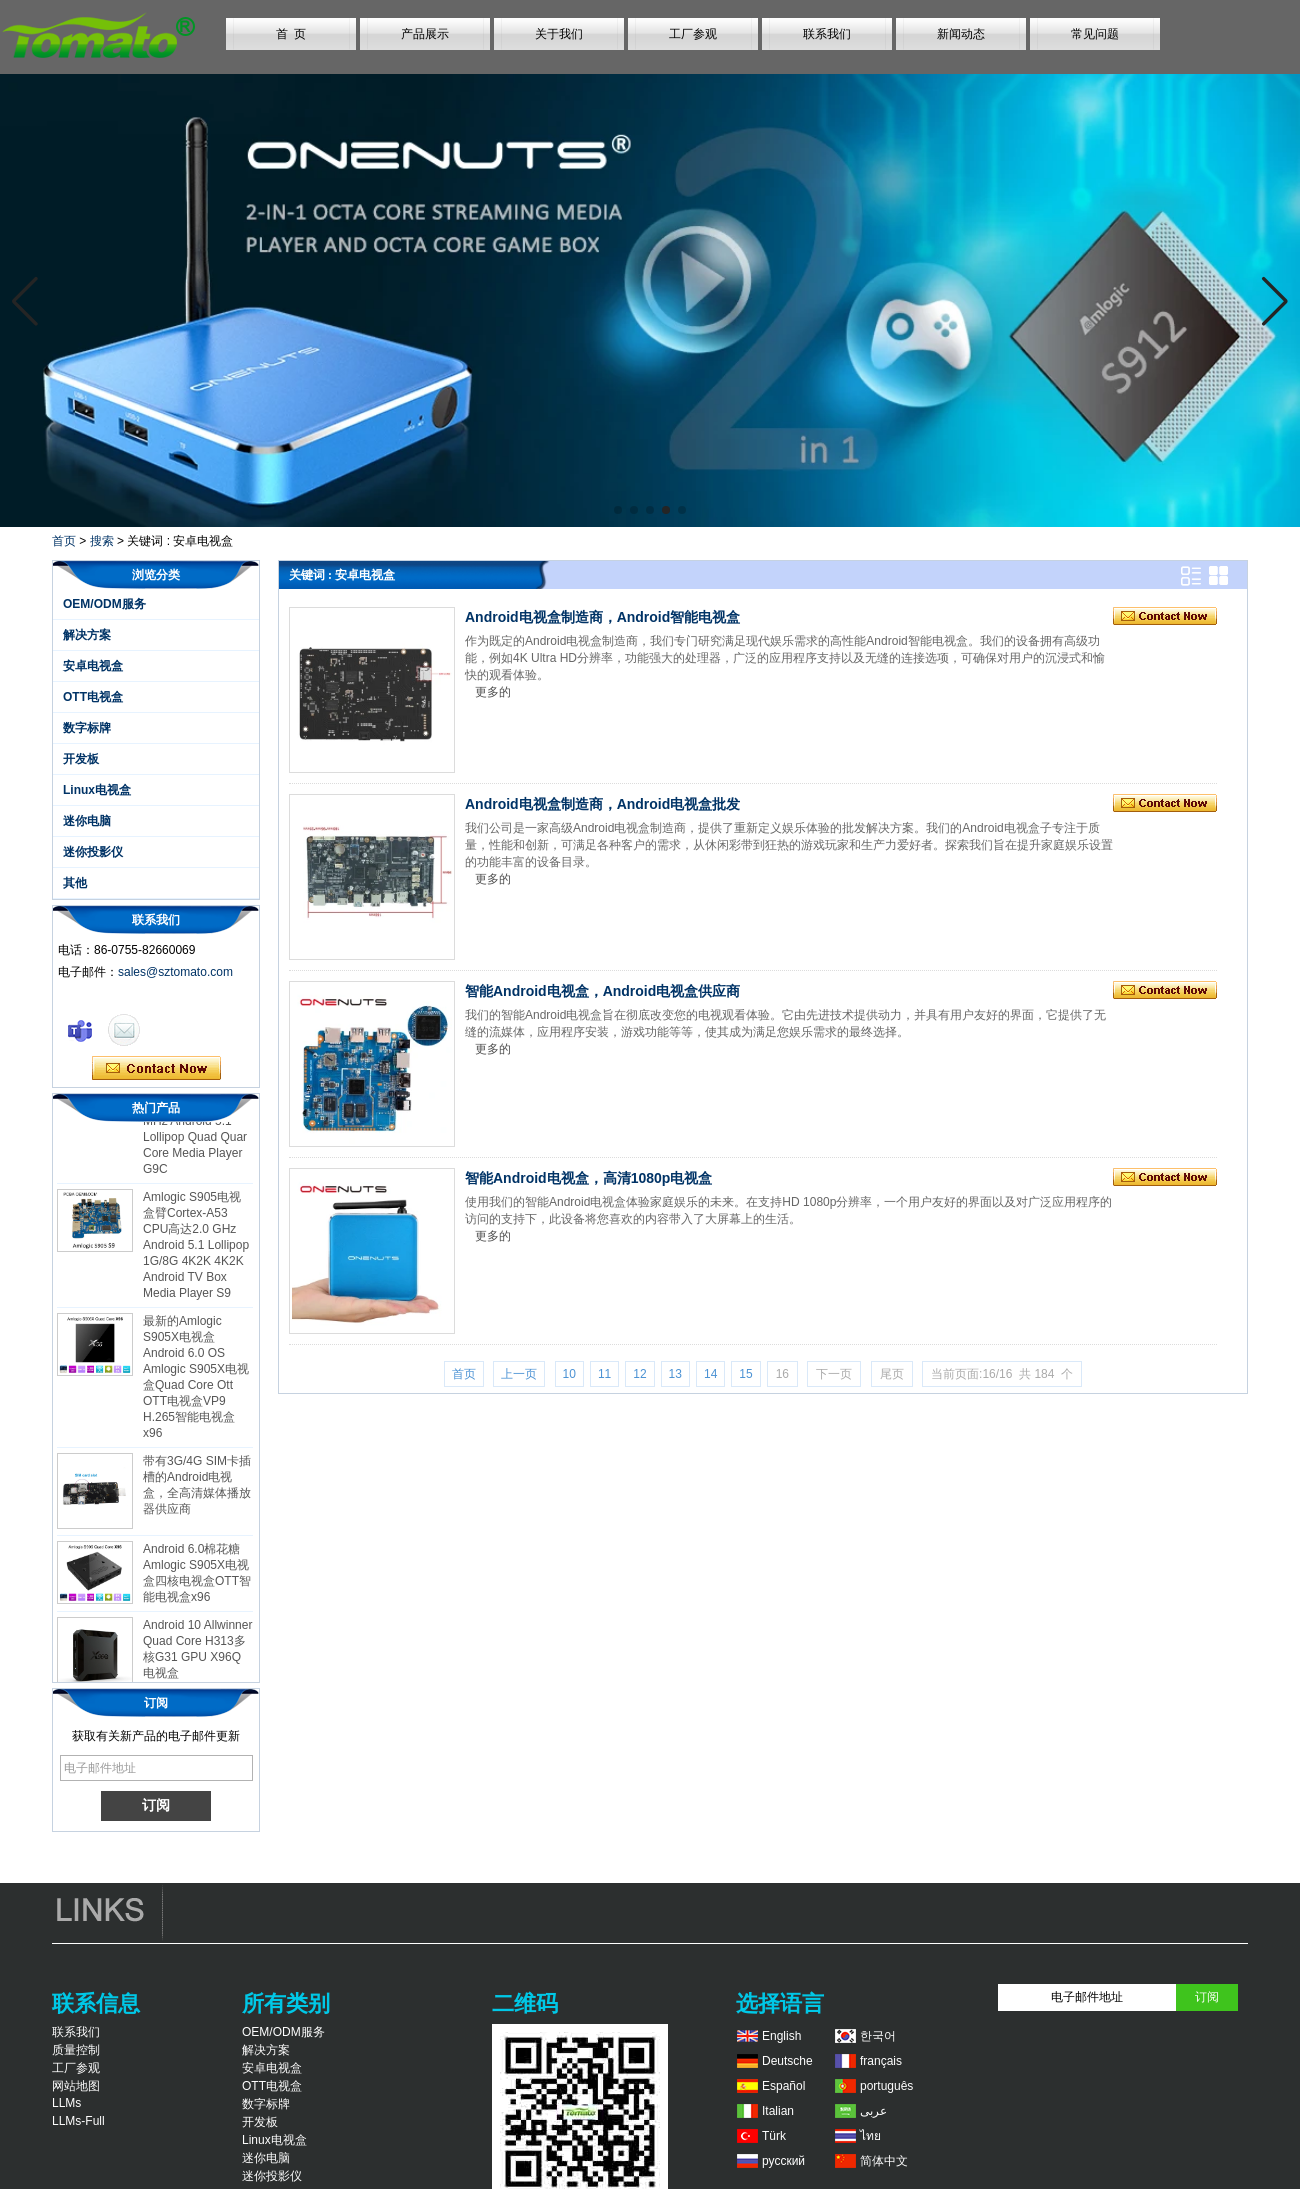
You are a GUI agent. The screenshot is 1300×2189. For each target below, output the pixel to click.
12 (639, 1374)
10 (569, 1374)
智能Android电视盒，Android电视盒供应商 (602, 991)
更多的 (493, 692)
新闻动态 (961, 34)
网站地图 (76, 2086)
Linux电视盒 (97, 790)
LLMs (66, 2103)
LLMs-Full (78, 2121)
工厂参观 (693, 34)
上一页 (519, 1374)
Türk (774, 2136)
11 (604, 1374)
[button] (618, 510)
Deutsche (787, 2061)
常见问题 (1095, 34)
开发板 (81, 759)
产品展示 (425, 34)
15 (745, 1374)
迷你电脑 (87, 821)
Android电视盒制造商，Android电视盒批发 (602, 804)
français (881, 2061)
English (781, 2036)
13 (675, 1374)
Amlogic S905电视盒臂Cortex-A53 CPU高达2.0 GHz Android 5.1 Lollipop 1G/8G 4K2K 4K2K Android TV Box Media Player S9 (196, 1250)
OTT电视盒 (93, 697)
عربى (873, 2111)
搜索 (102, 541)
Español (783, 2086)
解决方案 (87, 635)
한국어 (878, 2036)
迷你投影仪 (93, 852)
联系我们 (827, 34)
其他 (75, 883)
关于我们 (559, 34)
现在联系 (156, 1069)
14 (710, 1374)
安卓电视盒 (93, 666)
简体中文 (884, 2161)
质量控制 (76, 2050)
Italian (778, 2111)
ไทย (870, 2136)
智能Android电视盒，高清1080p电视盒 (588, 1178)
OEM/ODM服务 (104, 604)
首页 (64, 541)
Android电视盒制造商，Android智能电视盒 (602, 617)
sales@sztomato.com (175, 972)
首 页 (291, 34)
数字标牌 (87, 728)
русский (783, 2161)
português (886, 2086)
